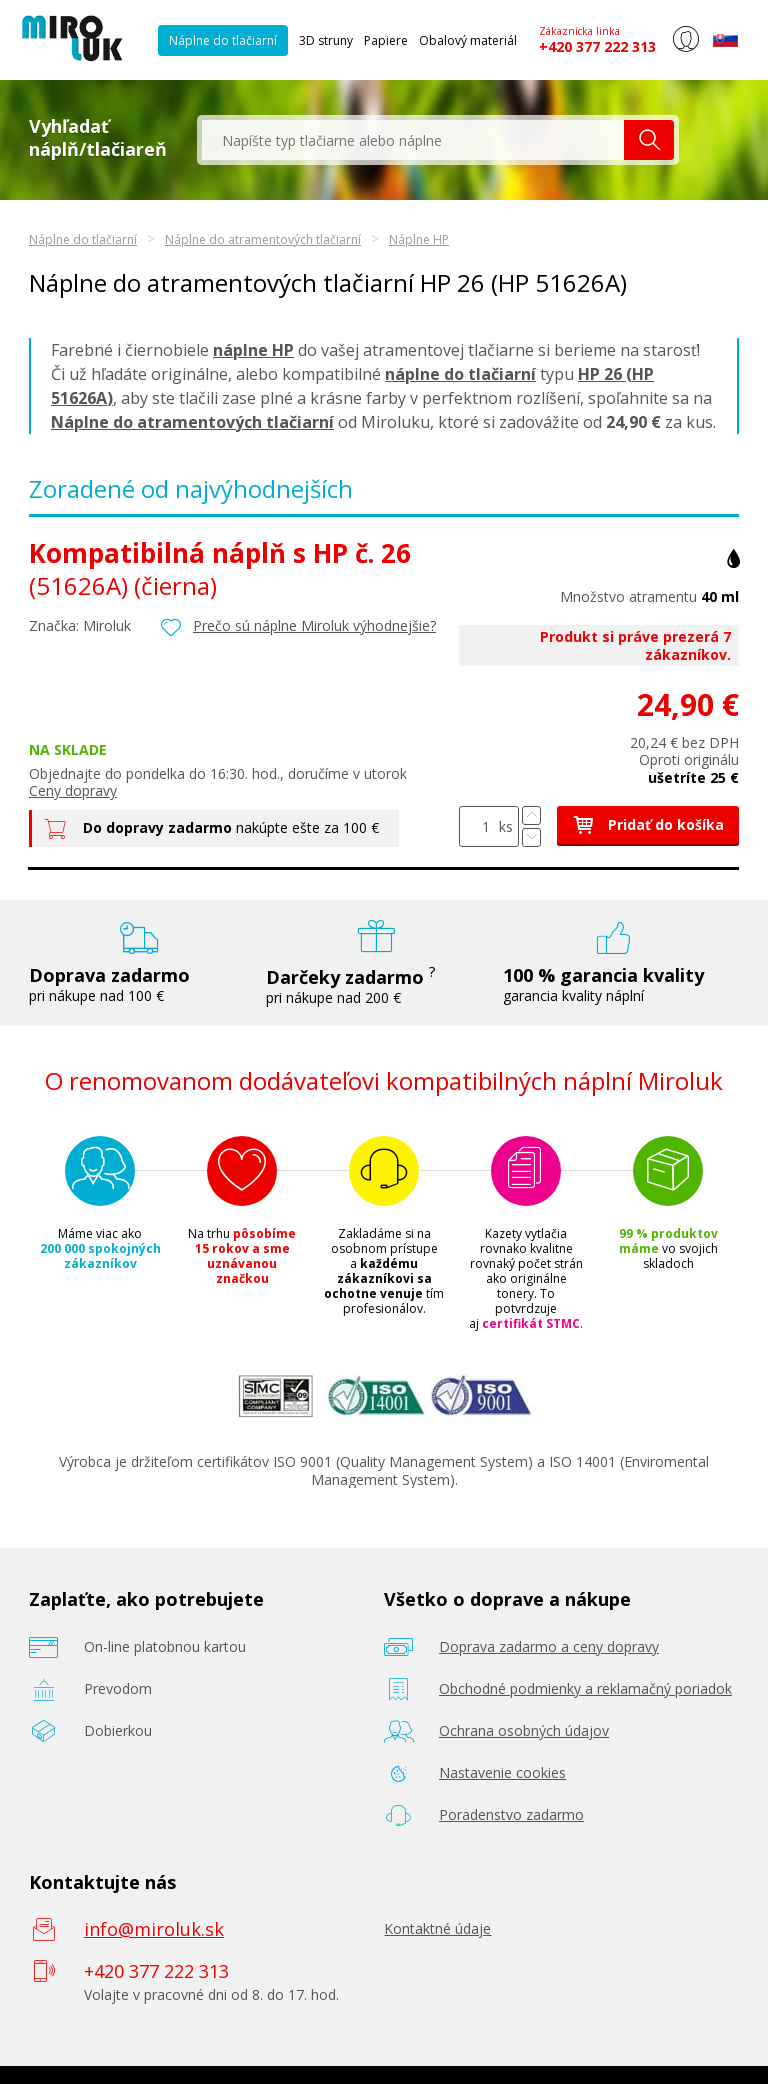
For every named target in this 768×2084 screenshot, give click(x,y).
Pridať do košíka (648, 824)
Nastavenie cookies (502, 1772)
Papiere (386, 40)
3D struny (326, 40)
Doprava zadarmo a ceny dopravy (549, 1646)
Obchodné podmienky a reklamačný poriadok (585, 1688)
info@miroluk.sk (154, 1929)
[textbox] (413, 140)
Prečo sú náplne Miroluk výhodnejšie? (314, 625)
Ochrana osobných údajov (524, 1730)
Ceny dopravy (73, 790)
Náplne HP (419, 239)
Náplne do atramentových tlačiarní (263, 239)
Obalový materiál (468, 40)
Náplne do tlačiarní (223, 40)
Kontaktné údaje (437, 1928)
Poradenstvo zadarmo (511, 1814)
